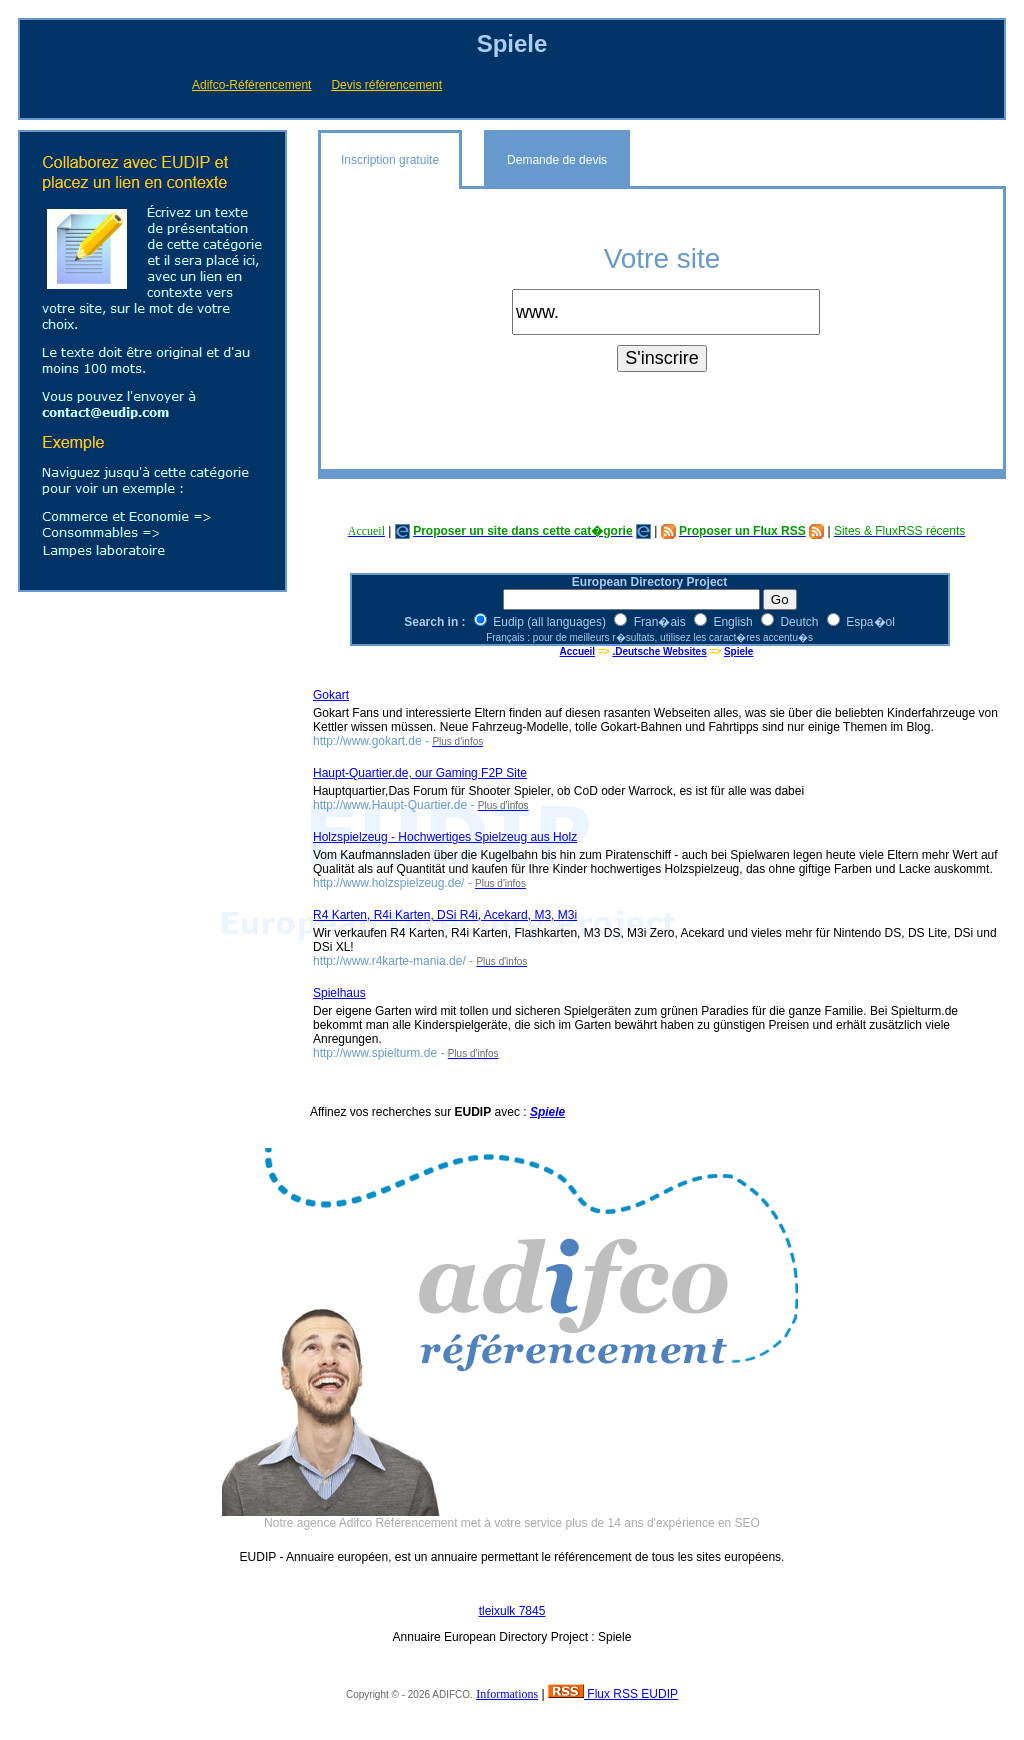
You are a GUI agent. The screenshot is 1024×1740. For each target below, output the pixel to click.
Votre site (662, 258)
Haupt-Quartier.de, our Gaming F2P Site (420, 773)
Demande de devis (557, 160)
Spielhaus (339, 993)
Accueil (578, 651)
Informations (507, 1694)
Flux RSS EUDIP (613, 1694)
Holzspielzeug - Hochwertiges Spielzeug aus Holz (445, 837)
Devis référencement (386, 85)
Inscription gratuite (390, 160)
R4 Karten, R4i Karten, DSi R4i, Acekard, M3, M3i (445, 915)
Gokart (331, 695)
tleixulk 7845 (512, 1611)
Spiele (738, 651)
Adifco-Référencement (251, 85)
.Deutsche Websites (659, 651)
